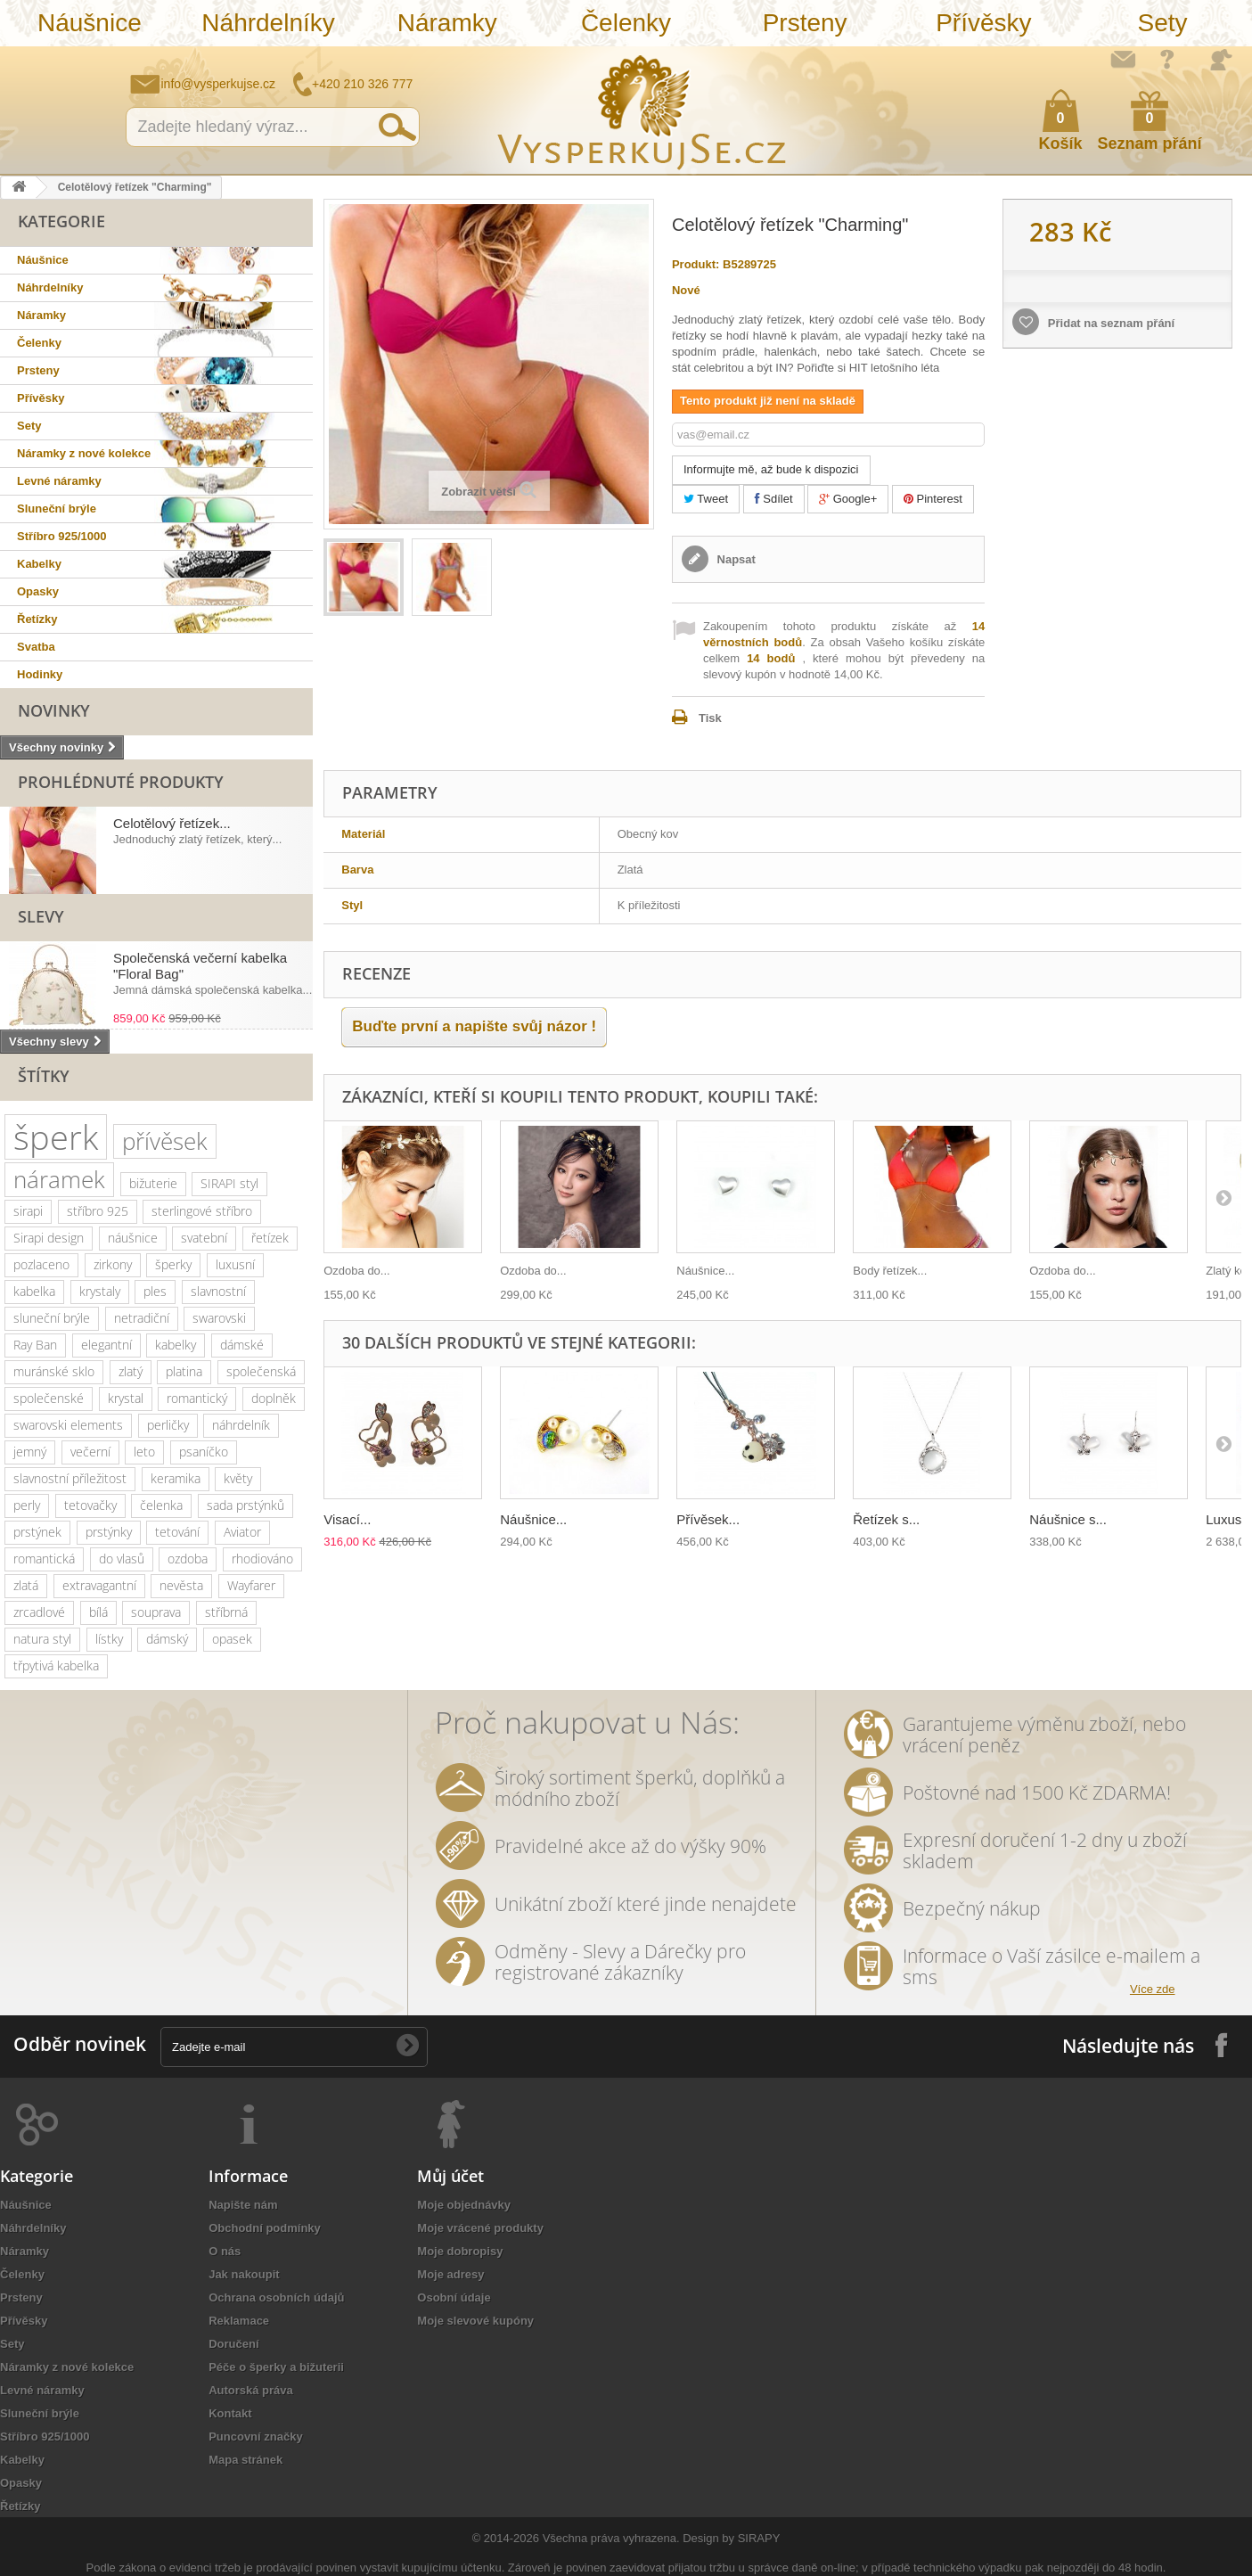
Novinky (54, 710)
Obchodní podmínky (265, 2228)
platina (184, 1371)
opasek (232, 1638)
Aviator (242, 1531)
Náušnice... (705, 1270)
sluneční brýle (51, 1317)
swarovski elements (68, 1424)
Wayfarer (251, 1585)
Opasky (38, 591)
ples (155, 1291)
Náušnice (89, 23)
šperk (55, 1137)
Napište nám (1122, 59)
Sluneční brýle (56, 508)
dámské (242, 1344)
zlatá (25, 1585)
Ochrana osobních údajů (276, 2297)
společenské (48, 1398)
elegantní (106, 1344)
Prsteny (805, 23)
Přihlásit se (1221, 59)
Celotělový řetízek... (172, 823)
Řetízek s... (886, 1519)
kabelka (34, 1291)
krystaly (99, 1291)
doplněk (273, 1398)
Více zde (1152, 1989)
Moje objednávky (464, 2204)
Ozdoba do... (356, 1270)
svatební (204, 1237)
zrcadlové (39, 1612)
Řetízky (37, 619)
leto (144, 1451)
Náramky (447, 23)
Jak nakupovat (1167, 59)
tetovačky (90, 1505)
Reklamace (239, 2320)
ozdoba (188, 1558)
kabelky (175, 1344)
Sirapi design (48, 1237)
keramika (175, 1478)
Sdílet (774, 498)
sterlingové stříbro (201, 1210)
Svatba (36, 646)
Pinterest (933, 498)
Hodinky (39, 674)
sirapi (28, 1210)
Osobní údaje (453, 2297)
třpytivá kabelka (56, 1665)
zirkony (113, 1264)
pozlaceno (41, 1264)
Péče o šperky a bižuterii (276, 2367)
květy (238, 1478)
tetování (177, 1531)
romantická (44, 1558)
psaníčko (203, 1451)
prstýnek (37, 1531)
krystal (125, 1398)
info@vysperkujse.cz (218, 84)
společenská (261, 1371)
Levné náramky (59, 481)
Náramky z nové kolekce (84, 453)
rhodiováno (262, 1558)
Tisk (710, 718)
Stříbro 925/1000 (61, 536)
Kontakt (230, 2413)
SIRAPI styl (229, 1183)
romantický (197, 1398)
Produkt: (695, 264)
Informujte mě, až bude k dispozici (771, 469)
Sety (1163, 23)
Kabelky (39, 563)
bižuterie (153, 1183)
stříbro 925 (97, 1210)
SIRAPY (759, 2538)
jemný (29, 1451)
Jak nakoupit (244, 2274)
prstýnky (109, 1531)
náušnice (133, 1237)
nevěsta (181, 1585)
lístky (109, 1638)
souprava (156, 1612)
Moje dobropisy (460, 2251)
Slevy (41, 916)
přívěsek (165, 1141)
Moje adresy (450, 2274)
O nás (225, 2251)
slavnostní (218, 1291)
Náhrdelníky (267, 23)
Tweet (705, 498)
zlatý (131, 1371)
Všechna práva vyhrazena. (611, 2538)
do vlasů (121, 1558)
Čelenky (626, 23)
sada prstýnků (245, 1505)
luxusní (235, 1264)
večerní (90, 1451)
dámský (167, 1638)
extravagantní (99, 1585)
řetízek (270, 1237)
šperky (173, 1264)
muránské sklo (53, 1371)
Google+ (848, 498)
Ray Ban (35, 1344)
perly (26, 1505)
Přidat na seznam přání (1109, 323)
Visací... (347, 1519)
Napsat (735, 559)
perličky (168, 1424)
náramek (59, 1179)
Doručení (233, 2343)
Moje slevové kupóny (475, 2320)
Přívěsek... (708, 1519)
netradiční (141, 1317)
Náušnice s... (1068, 1519)
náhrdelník (241, 1424)
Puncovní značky (255, 2436)
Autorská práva (251, 2390)
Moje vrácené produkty (480, 2228)
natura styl (42, 1638)
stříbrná (226, 1612)
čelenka (161, 1505)
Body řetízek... (890, 1270)
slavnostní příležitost (70, 1478)
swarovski (219, 1317)
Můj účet (450, 2175)
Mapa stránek (245, 2459)
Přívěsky (983, 23)
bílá (98, 1612)
